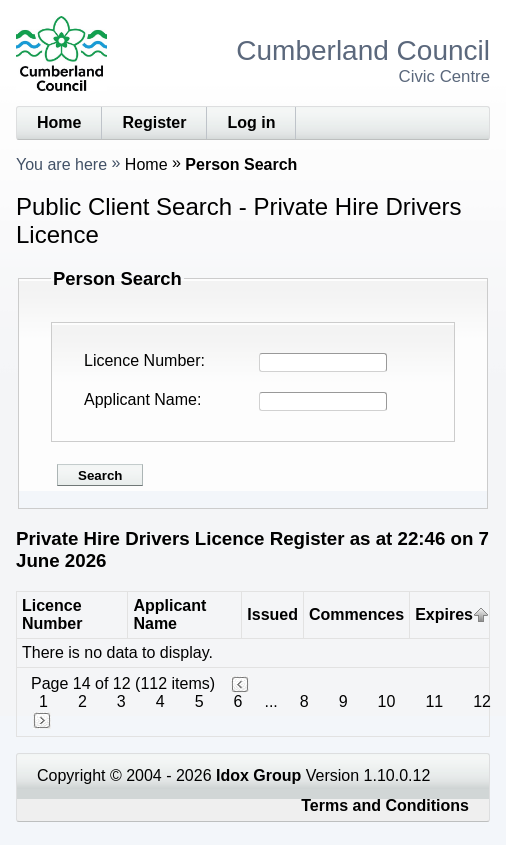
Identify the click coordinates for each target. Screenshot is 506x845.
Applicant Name (140, 399)
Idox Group (258, 775)
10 (387, 701)
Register (154, 122)
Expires (444, 614)
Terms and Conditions (385, 805)
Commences (356, 614)
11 (434, 701)
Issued (272, 614)
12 (482, 701)
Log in (251, 122)
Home (59, 122)
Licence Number (142, 360)
